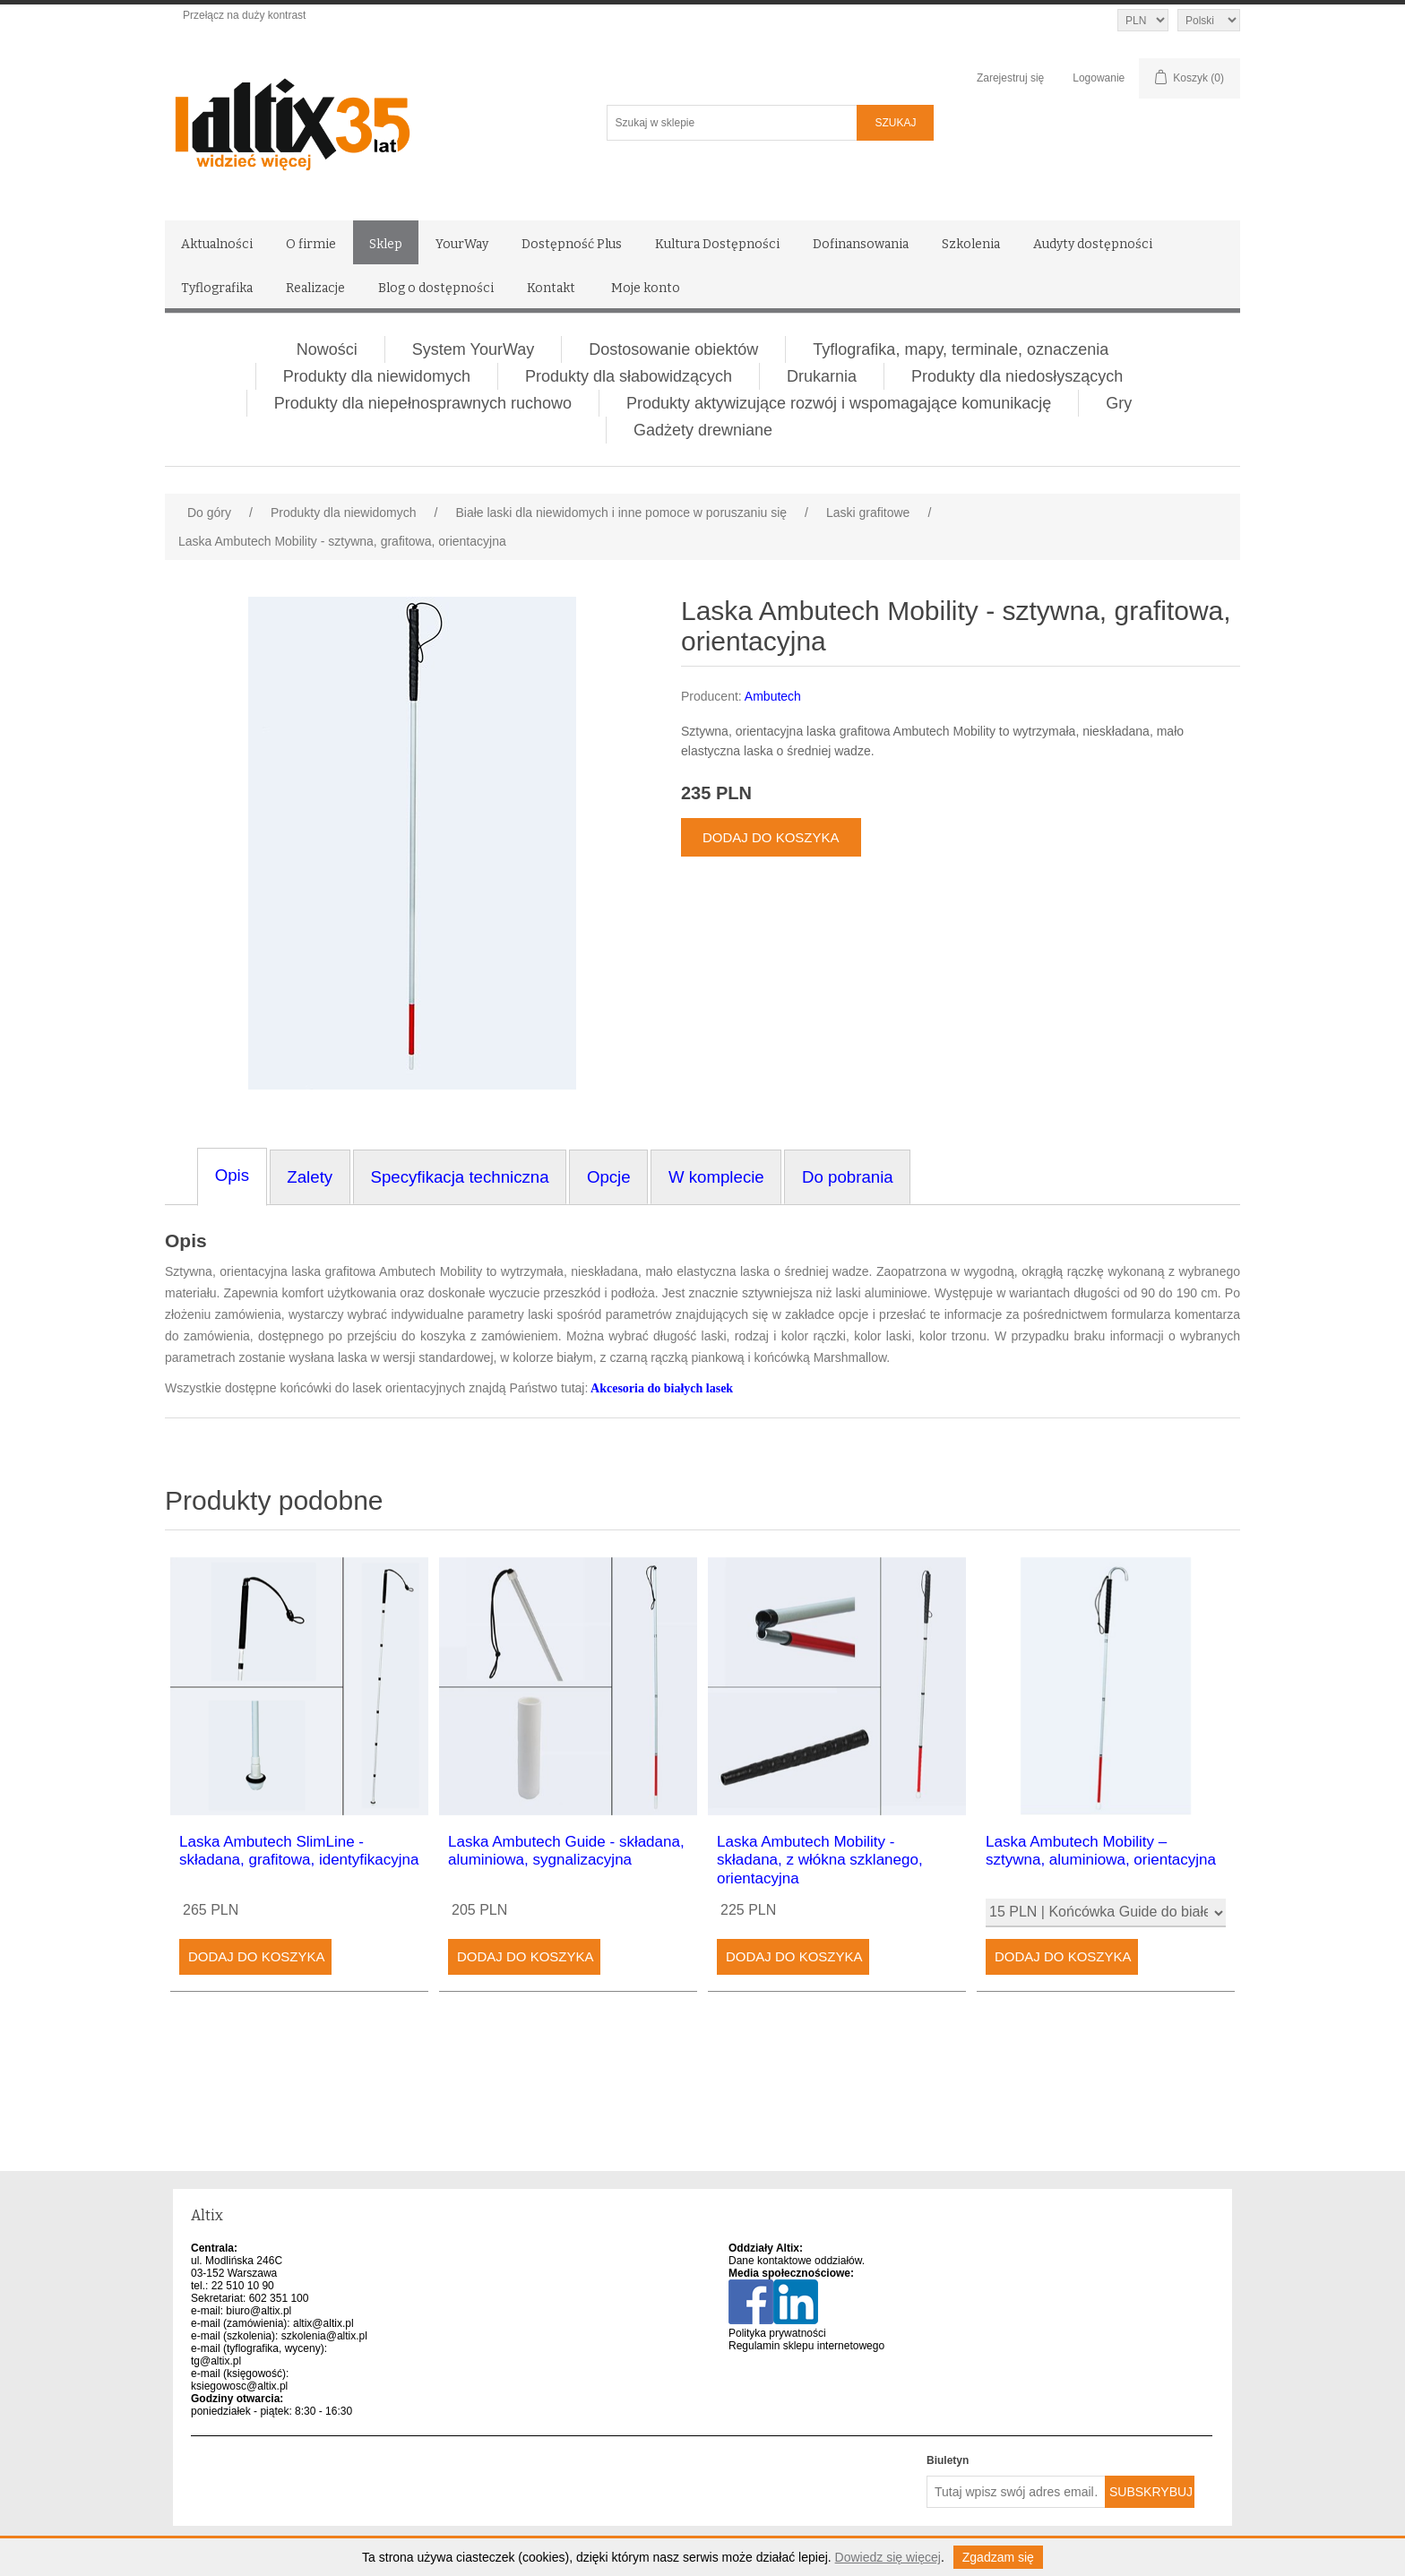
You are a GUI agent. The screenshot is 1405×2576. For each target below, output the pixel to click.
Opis (186, 1240)
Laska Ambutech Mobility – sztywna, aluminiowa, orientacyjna (1101, 1850)
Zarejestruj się (1010, 78)
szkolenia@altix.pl (324, 2336)
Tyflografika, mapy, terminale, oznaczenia (960, 349)
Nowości (327, 349)
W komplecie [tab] (716, 1176)
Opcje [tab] (609, 1176)
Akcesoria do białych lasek (661, 1388)
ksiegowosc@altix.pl (239, 2386)
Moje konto (645, 288)
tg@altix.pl (216, 2361)
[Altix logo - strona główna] (369, 118)
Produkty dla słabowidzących (628, 376)
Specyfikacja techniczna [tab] (459, 1176)
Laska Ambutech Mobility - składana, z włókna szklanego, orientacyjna (820, 1860)
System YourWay (473, 349)
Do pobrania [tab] (847, 1176)
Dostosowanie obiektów (673, 349)
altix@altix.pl (323, 2323)
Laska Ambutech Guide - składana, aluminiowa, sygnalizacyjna (566, 1850)
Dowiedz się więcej (888, 2557)
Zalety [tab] (309, 1176)
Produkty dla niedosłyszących (1017, 376)
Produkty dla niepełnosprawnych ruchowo (423, 403)
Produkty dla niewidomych (376, 376)
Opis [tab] (232, 1175)
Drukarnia (822, 376)
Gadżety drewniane (703, 430)
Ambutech (773, 696)
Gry (1119, 403)
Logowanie (1099, 78)
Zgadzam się (998, 2557)
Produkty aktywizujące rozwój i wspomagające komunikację (838, 403)
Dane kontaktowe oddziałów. (796, 2260)
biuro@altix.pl (258, 2311)
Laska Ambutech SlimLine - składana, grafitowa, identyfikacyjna (298, 1850)
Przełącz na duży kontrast (244, 15)
